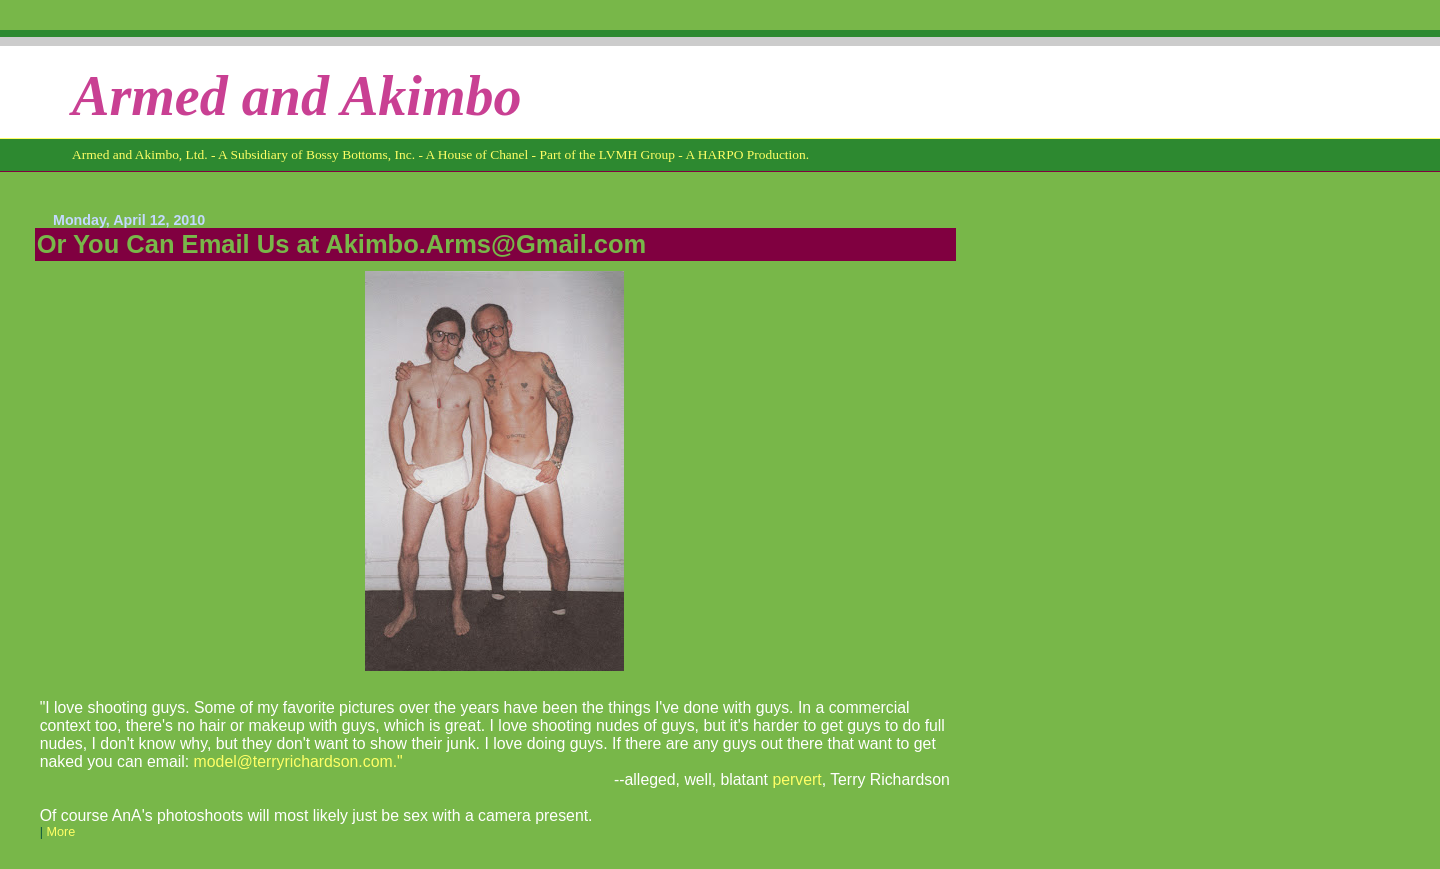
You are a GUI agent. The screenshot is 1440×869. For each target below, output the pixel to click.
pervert (796, 779)
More (60, 832)
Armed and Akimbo (297, 96)
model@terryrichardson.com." (298, 761)
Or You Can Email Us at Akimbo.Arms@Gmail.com (342, 244)
